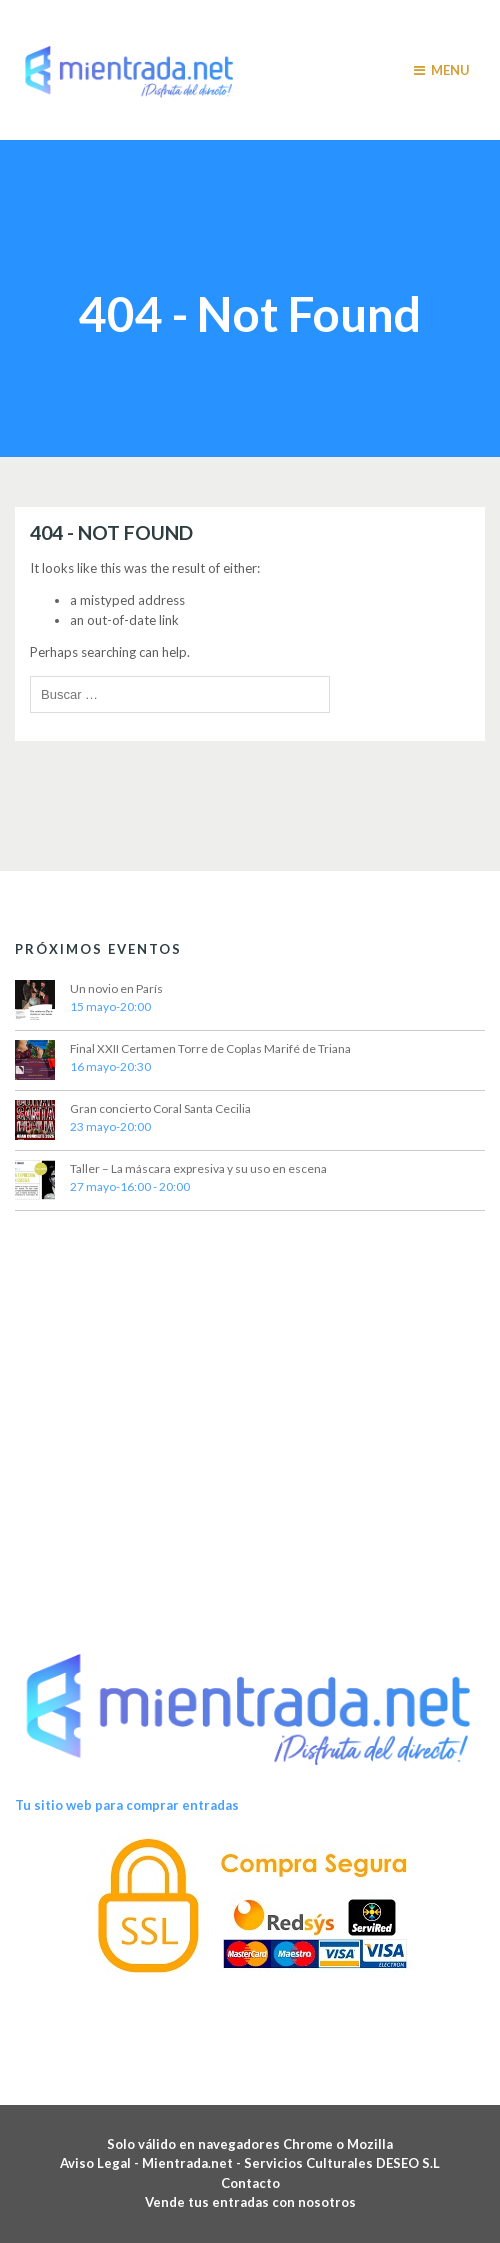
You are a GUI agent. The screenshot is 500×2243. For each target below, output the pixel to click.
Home (191, 264)
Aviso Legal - (101, 2163)
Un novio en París (116, 988)
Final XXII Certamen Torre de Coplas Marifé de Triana (210, 1048)
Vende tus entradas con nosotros (250, 2202)
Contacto (250, 2183)
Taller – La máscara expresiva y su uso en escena (198, 1168)
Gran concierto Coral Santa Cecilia (160, 1108)
